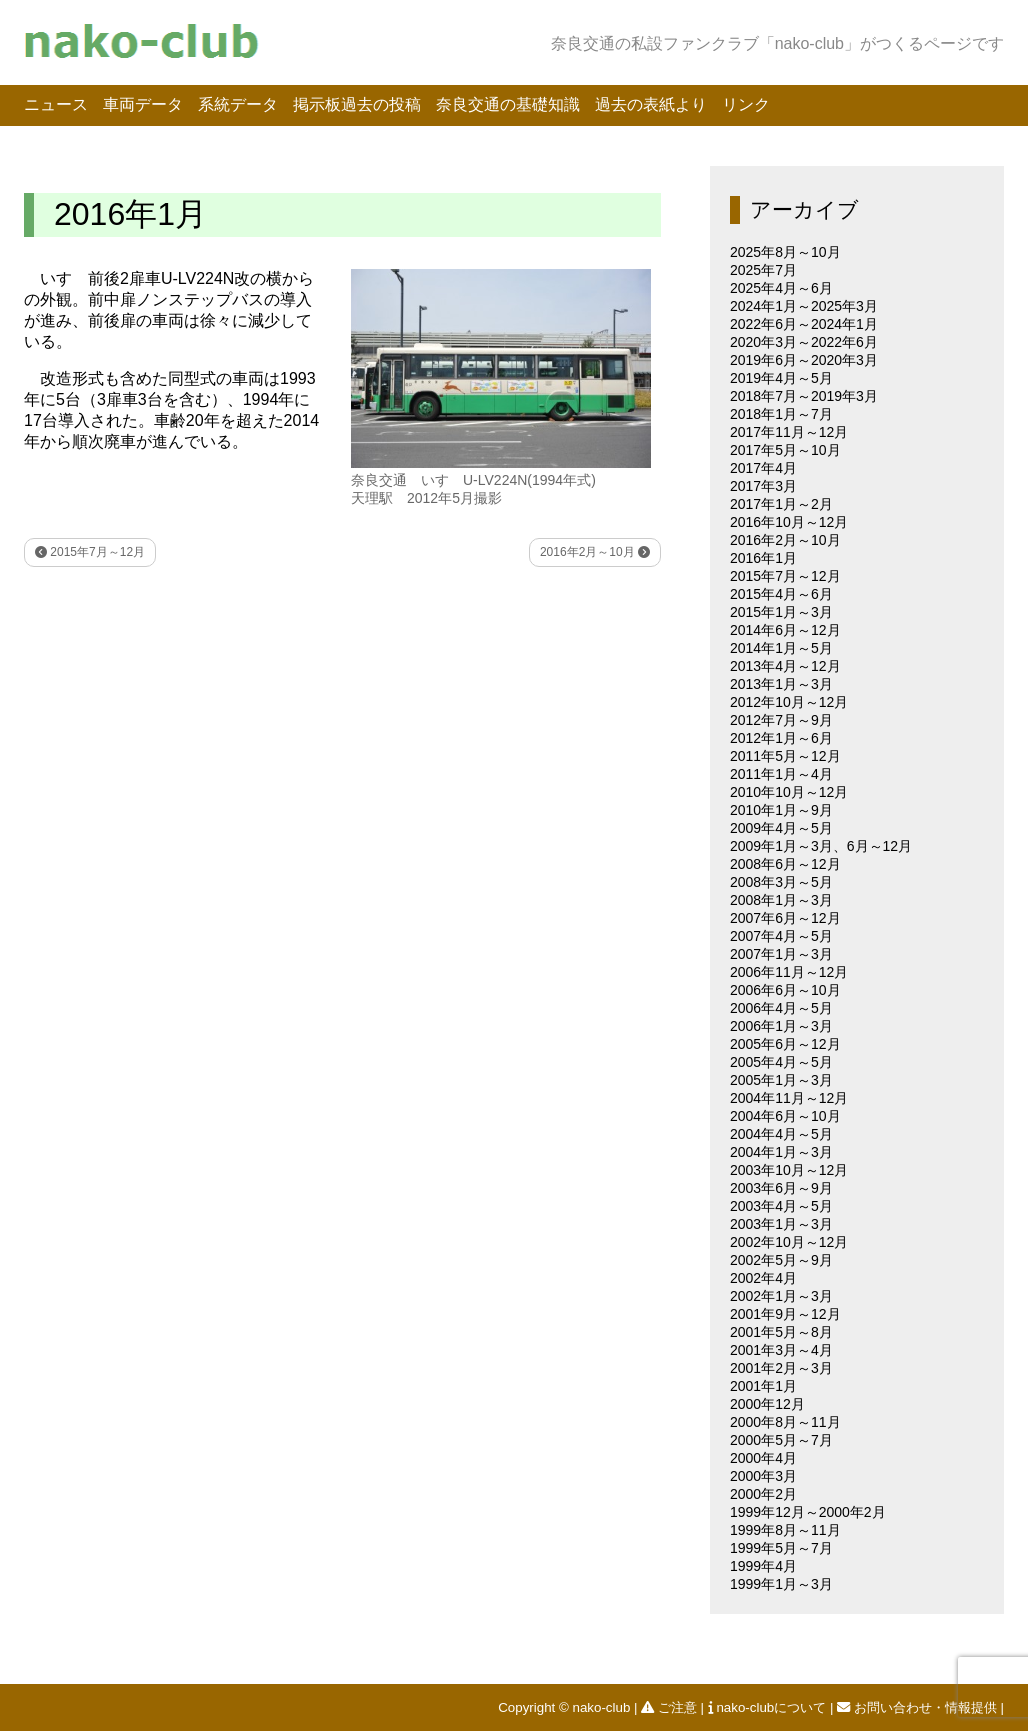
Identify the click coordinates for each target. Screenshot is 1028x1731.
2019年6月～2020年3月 (804, 360)
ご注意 (670, 1707)
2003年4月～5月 (781, 1206)
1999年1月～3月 (781, 1584)
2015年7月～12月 (90, 552)
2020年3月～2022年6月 (804, 342)
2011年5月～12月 (785, 756)
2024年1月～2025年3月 (804, 306)
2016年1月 (763, 558)
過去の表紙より (651, 104)
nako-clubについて (769, 1707)
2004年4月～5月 (781, 1134)
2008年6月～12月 (785, 864)
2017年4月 (763, 468)
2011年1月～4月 (781, 774)
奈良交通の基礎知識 (508, 104)
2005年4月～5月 (781, 1062)
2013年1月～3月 (781, 684)
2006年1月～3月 (781, 1026)
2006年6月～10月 (785, 990)
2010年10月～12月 (789, 792)
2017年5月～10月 (785, 450)
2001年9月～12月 (785, 1314)
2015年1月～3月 (781, 612)
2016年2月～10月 (595, 552)
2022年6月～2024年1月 (804, 324)
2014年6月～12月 (785, 630)
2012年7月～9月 (781, 720)
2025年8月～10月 (785, 252)
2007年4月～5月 (781, 936)
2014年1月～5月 (781, 648)
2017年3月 (763, 486)
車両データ (143, 104)
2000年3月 (763, 1476)
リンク (746, 104)
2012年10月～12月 (789, 702)
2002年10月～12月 (789, 1242)
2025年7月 (763, 270)
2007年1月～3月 (781, 954)
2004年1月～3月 (781, 1152)
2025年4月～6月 (781, 288)
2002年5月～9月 (781, 1260)
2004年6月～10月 (785, 1116)
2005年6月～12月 (785, 1044)
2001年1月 (763, 1386)
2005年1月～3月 (781, 1080)
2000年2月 (763, 1494)
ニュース (56, 104)
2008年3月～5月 (781, 882)
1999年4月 (763, 1566)
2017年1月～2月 (781, 504)
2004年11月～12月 (789, 1098)
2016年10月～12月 (789, 522)
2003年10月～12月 (789, 1170)
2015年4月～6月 (781, 594)
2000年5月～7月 (781, 1440)
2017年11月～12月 (789, 432)
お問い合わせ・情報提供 (918, 1707)
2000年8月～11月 (785, 1422)
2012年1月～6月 (781, 738)
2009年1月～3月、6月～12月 (821, 846)
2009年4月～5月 (781, 828)
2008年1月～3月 (781, 900)
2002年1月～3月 (781, 1296)
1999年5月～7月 (781, 1548)
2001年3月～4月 (781, 1350)
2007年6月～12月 (785, 918)
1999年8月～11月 (785, 1530)
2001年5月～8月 (781, 1332)
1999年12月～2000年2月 (808, 1512)
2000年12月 (767, 1404)
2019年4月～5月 (781, 378)
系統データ (238, 104)
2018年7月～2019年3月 (804, 396)
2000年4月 (763, 1458)
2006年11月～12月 (789, 972)
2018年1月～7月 (781, 414)
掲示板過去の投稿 (357, 104)
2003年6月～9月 (781, 1188)
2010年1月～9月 (781, 810)
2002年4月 (763, 1278)
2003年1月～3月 (781, 1224)
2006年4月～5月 (781, 1008)
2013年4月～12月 (785, 666)
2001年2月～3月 (781, 1368)
